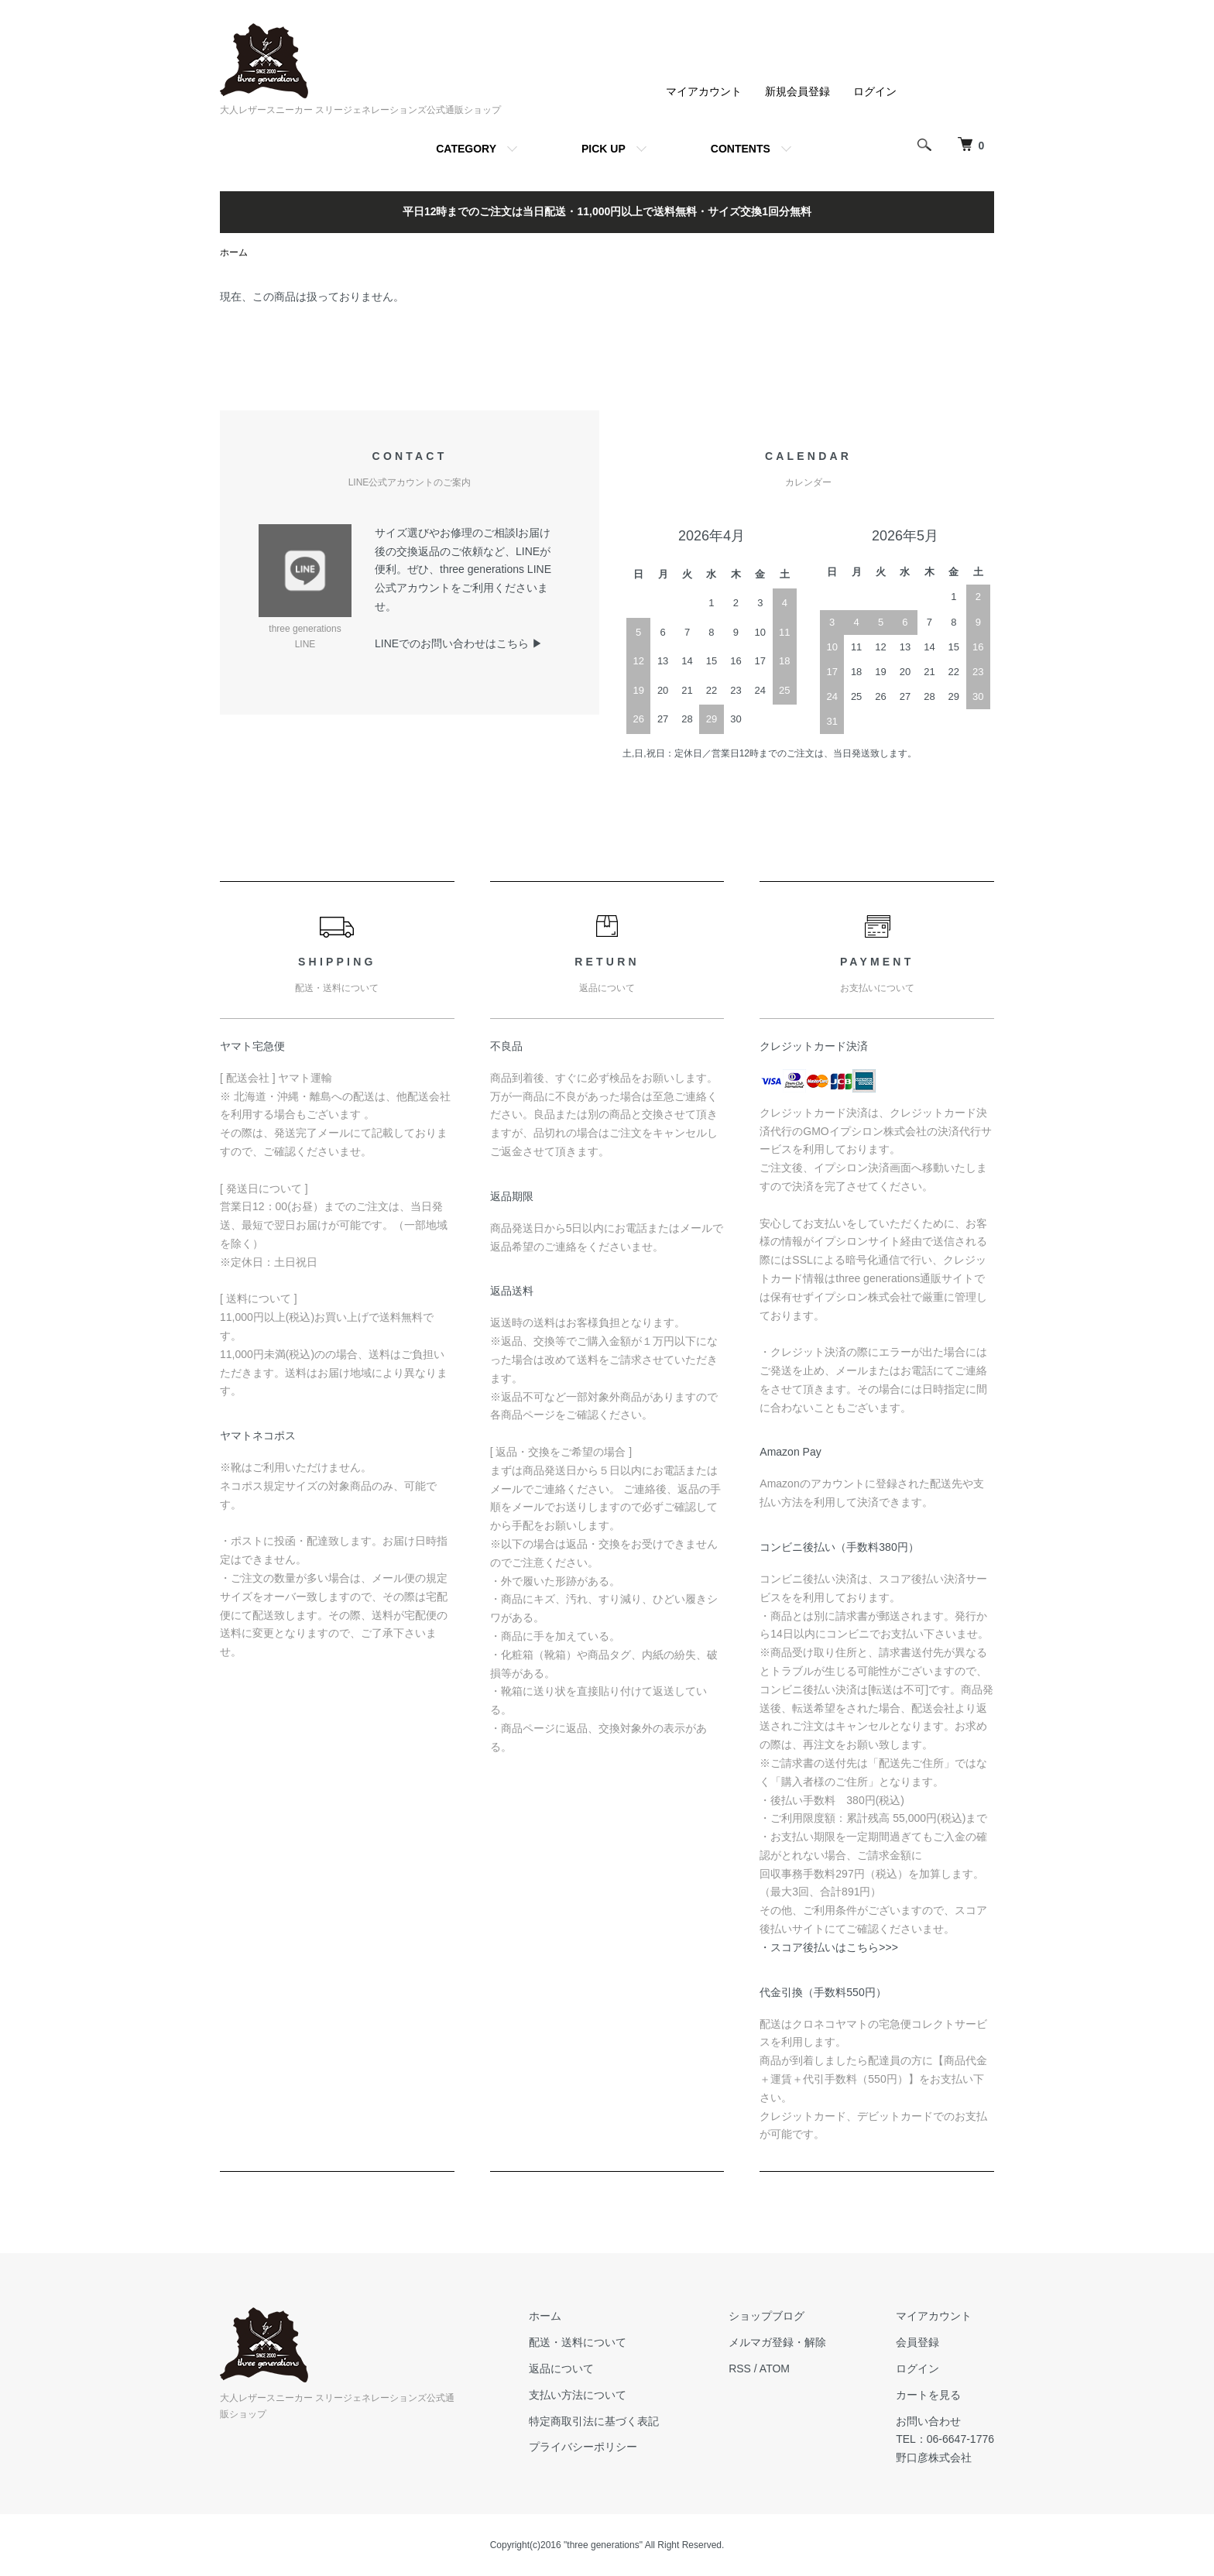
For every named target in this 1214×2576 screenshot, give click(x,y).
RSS (740, 2368)
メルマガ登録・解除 (777, 2342)
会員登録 (917, 2342)
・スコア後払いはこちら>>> (829, 1947)
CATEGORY (466, 148)
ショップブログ (766, 2316)
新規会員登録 (797, 91)
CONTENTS (740, 148)
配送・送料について (577, 2342)
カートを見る (928, 2395)
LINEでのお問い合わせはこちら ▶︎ (459, 643)
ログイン (875, 91)
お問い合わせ (928, 2421)
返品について (561, 2368)
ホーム (234, 252)
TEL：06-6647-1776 (945, 2439)
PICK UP (603, 148)
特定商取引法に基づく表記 (594, 2421)
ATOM (775, 2368)
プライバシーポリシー (583, 2447)
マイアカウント (704, 91)
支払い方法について (577, 2395)
